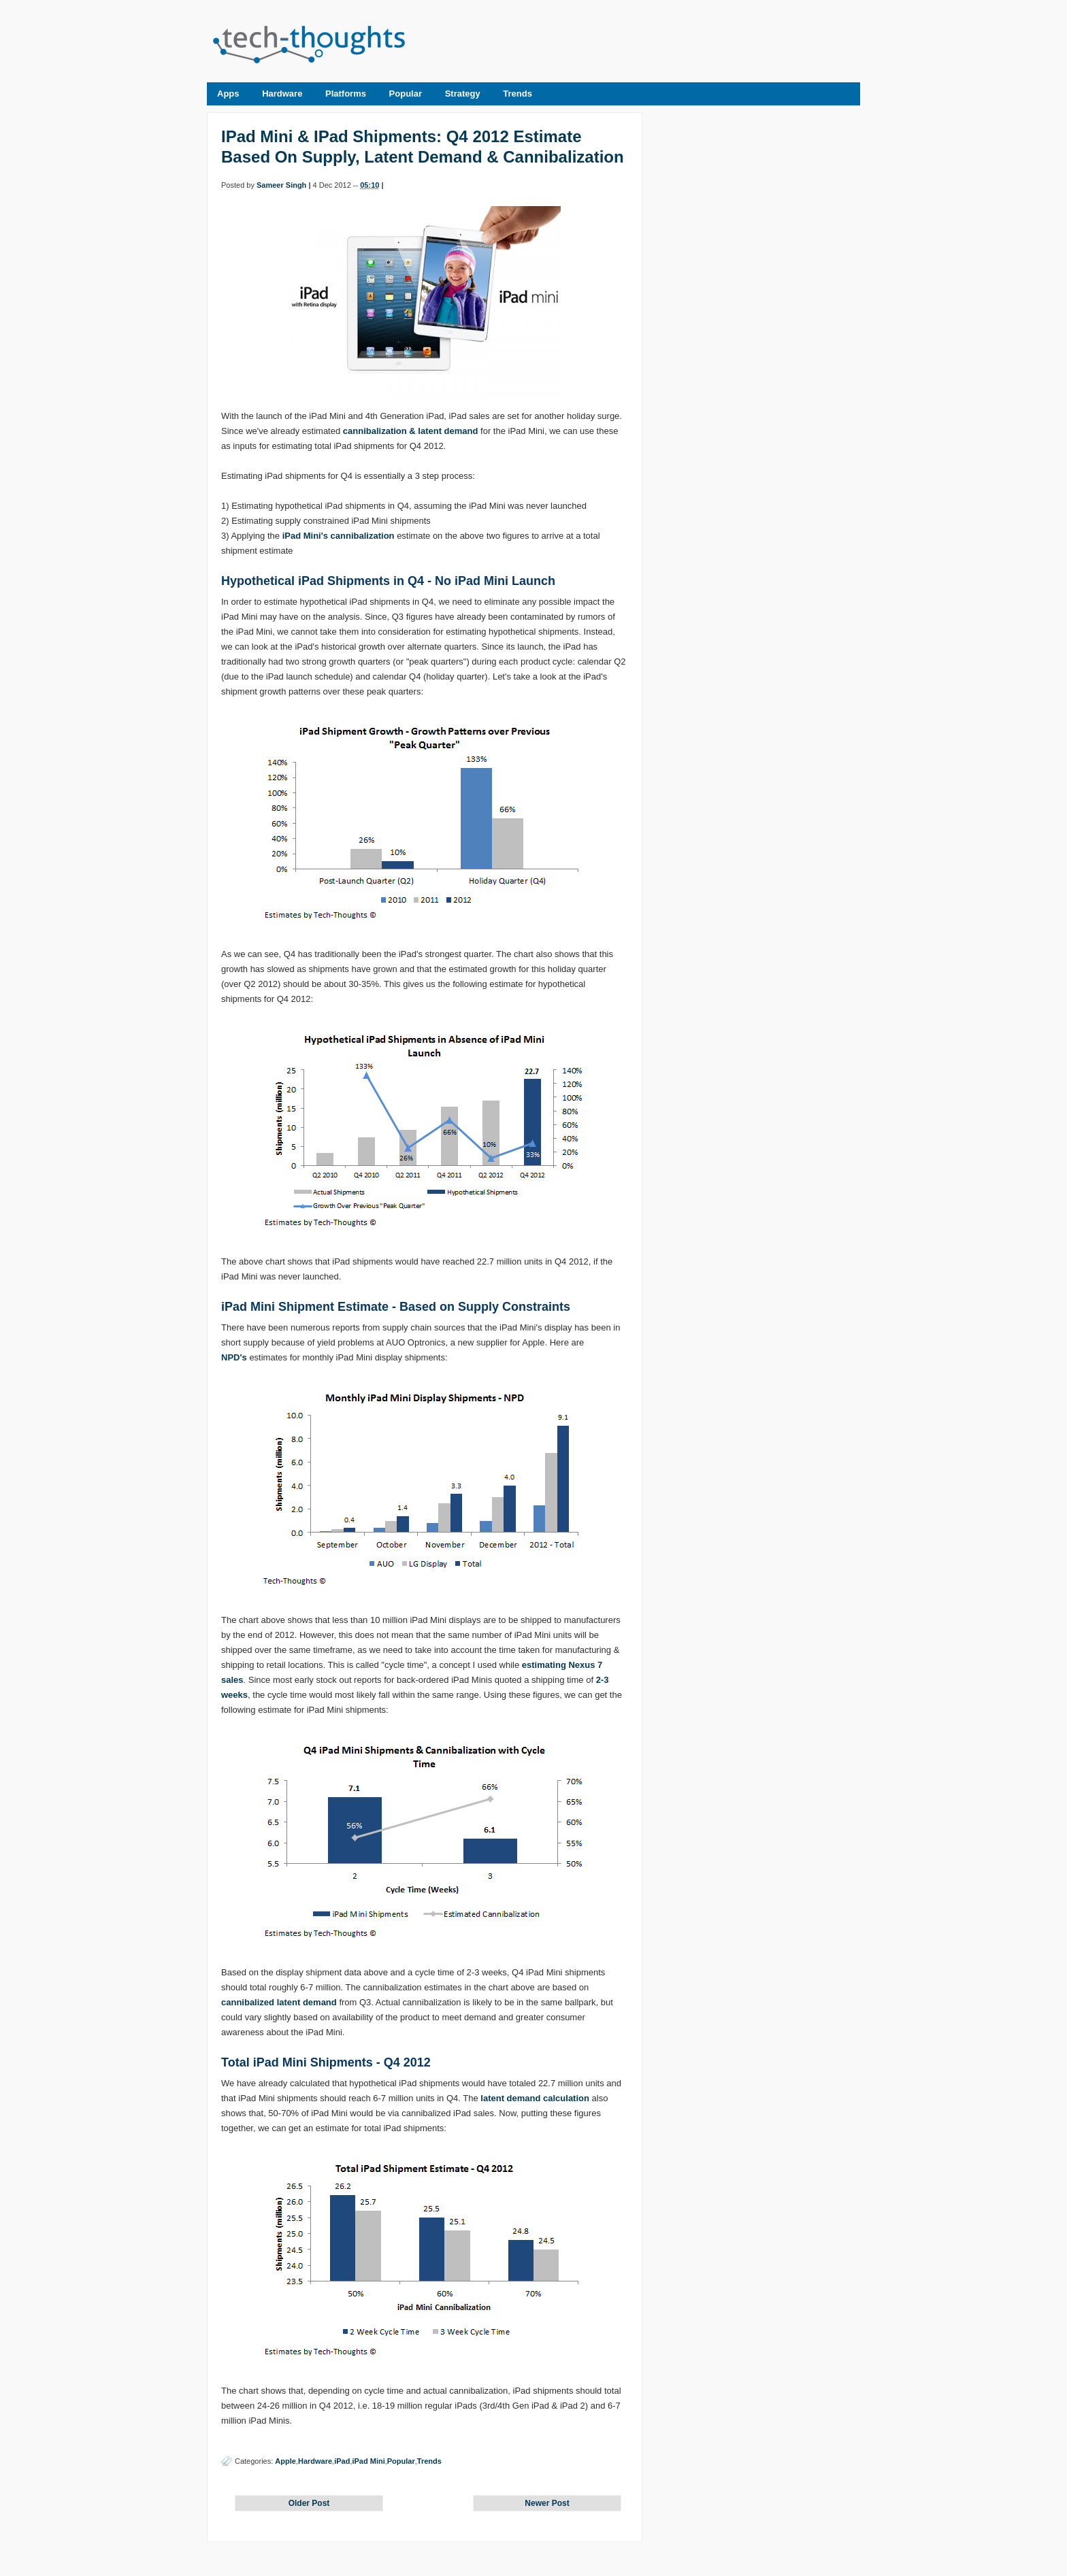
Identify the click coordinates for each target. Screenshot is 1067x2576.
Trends (517, 93)
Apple (285, 2461)
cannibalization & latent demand (410, 431)
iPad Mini (368, 2461)
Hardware (282, 93)
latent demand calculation (534, 2098)
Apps (228, 93)
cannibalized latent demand (279, 2002)
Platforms (345, 93)
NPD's (234, 1357)
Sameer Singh (281, 185)
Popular (405, 93)
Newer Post (547, 2503)
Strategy (462, 93)
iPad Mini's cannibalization (338, 536)
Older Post (309, 2503)
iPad (342, 2461)
